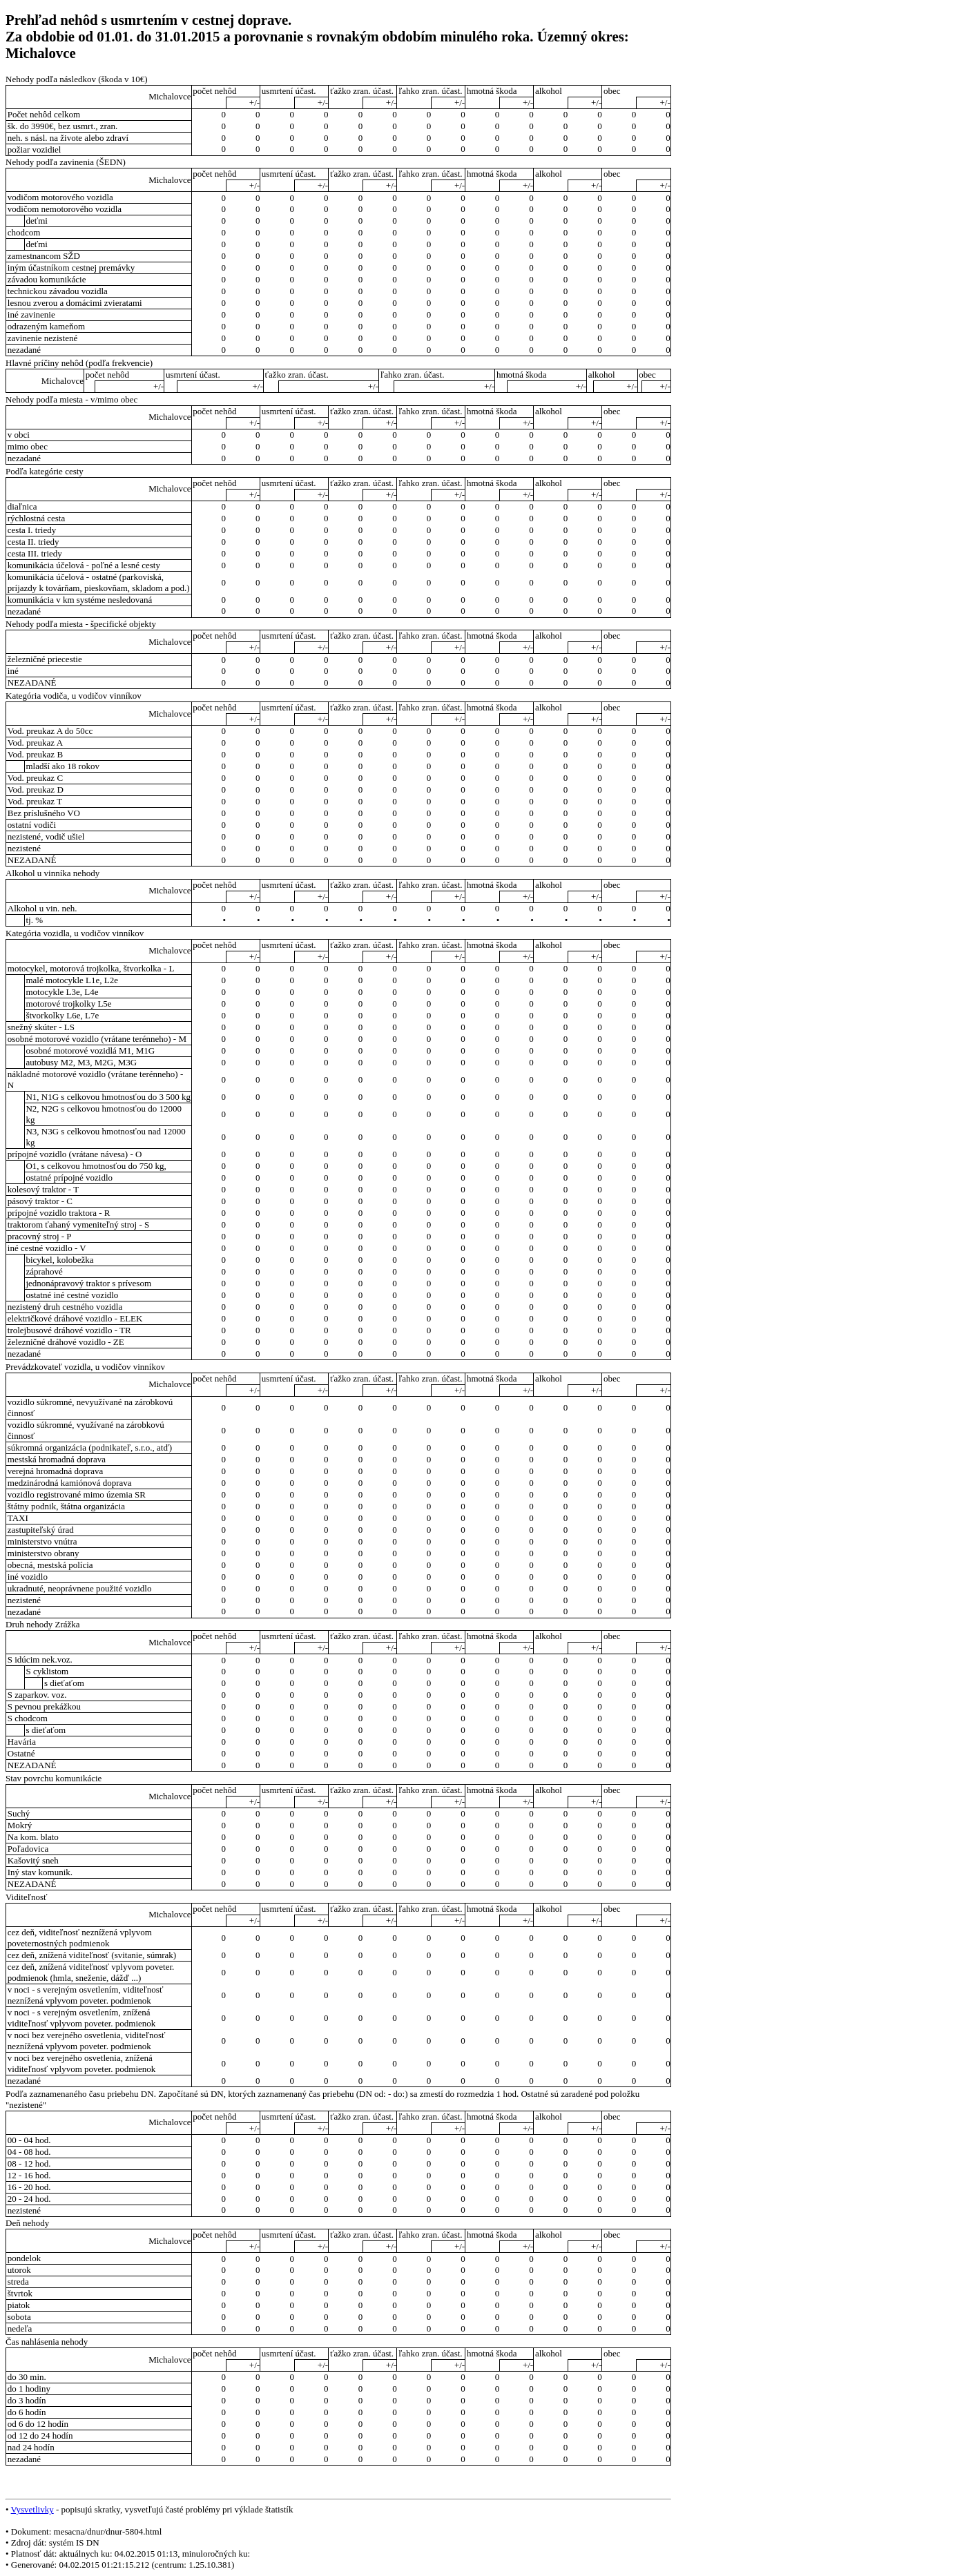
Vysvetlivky (32, 2509)
